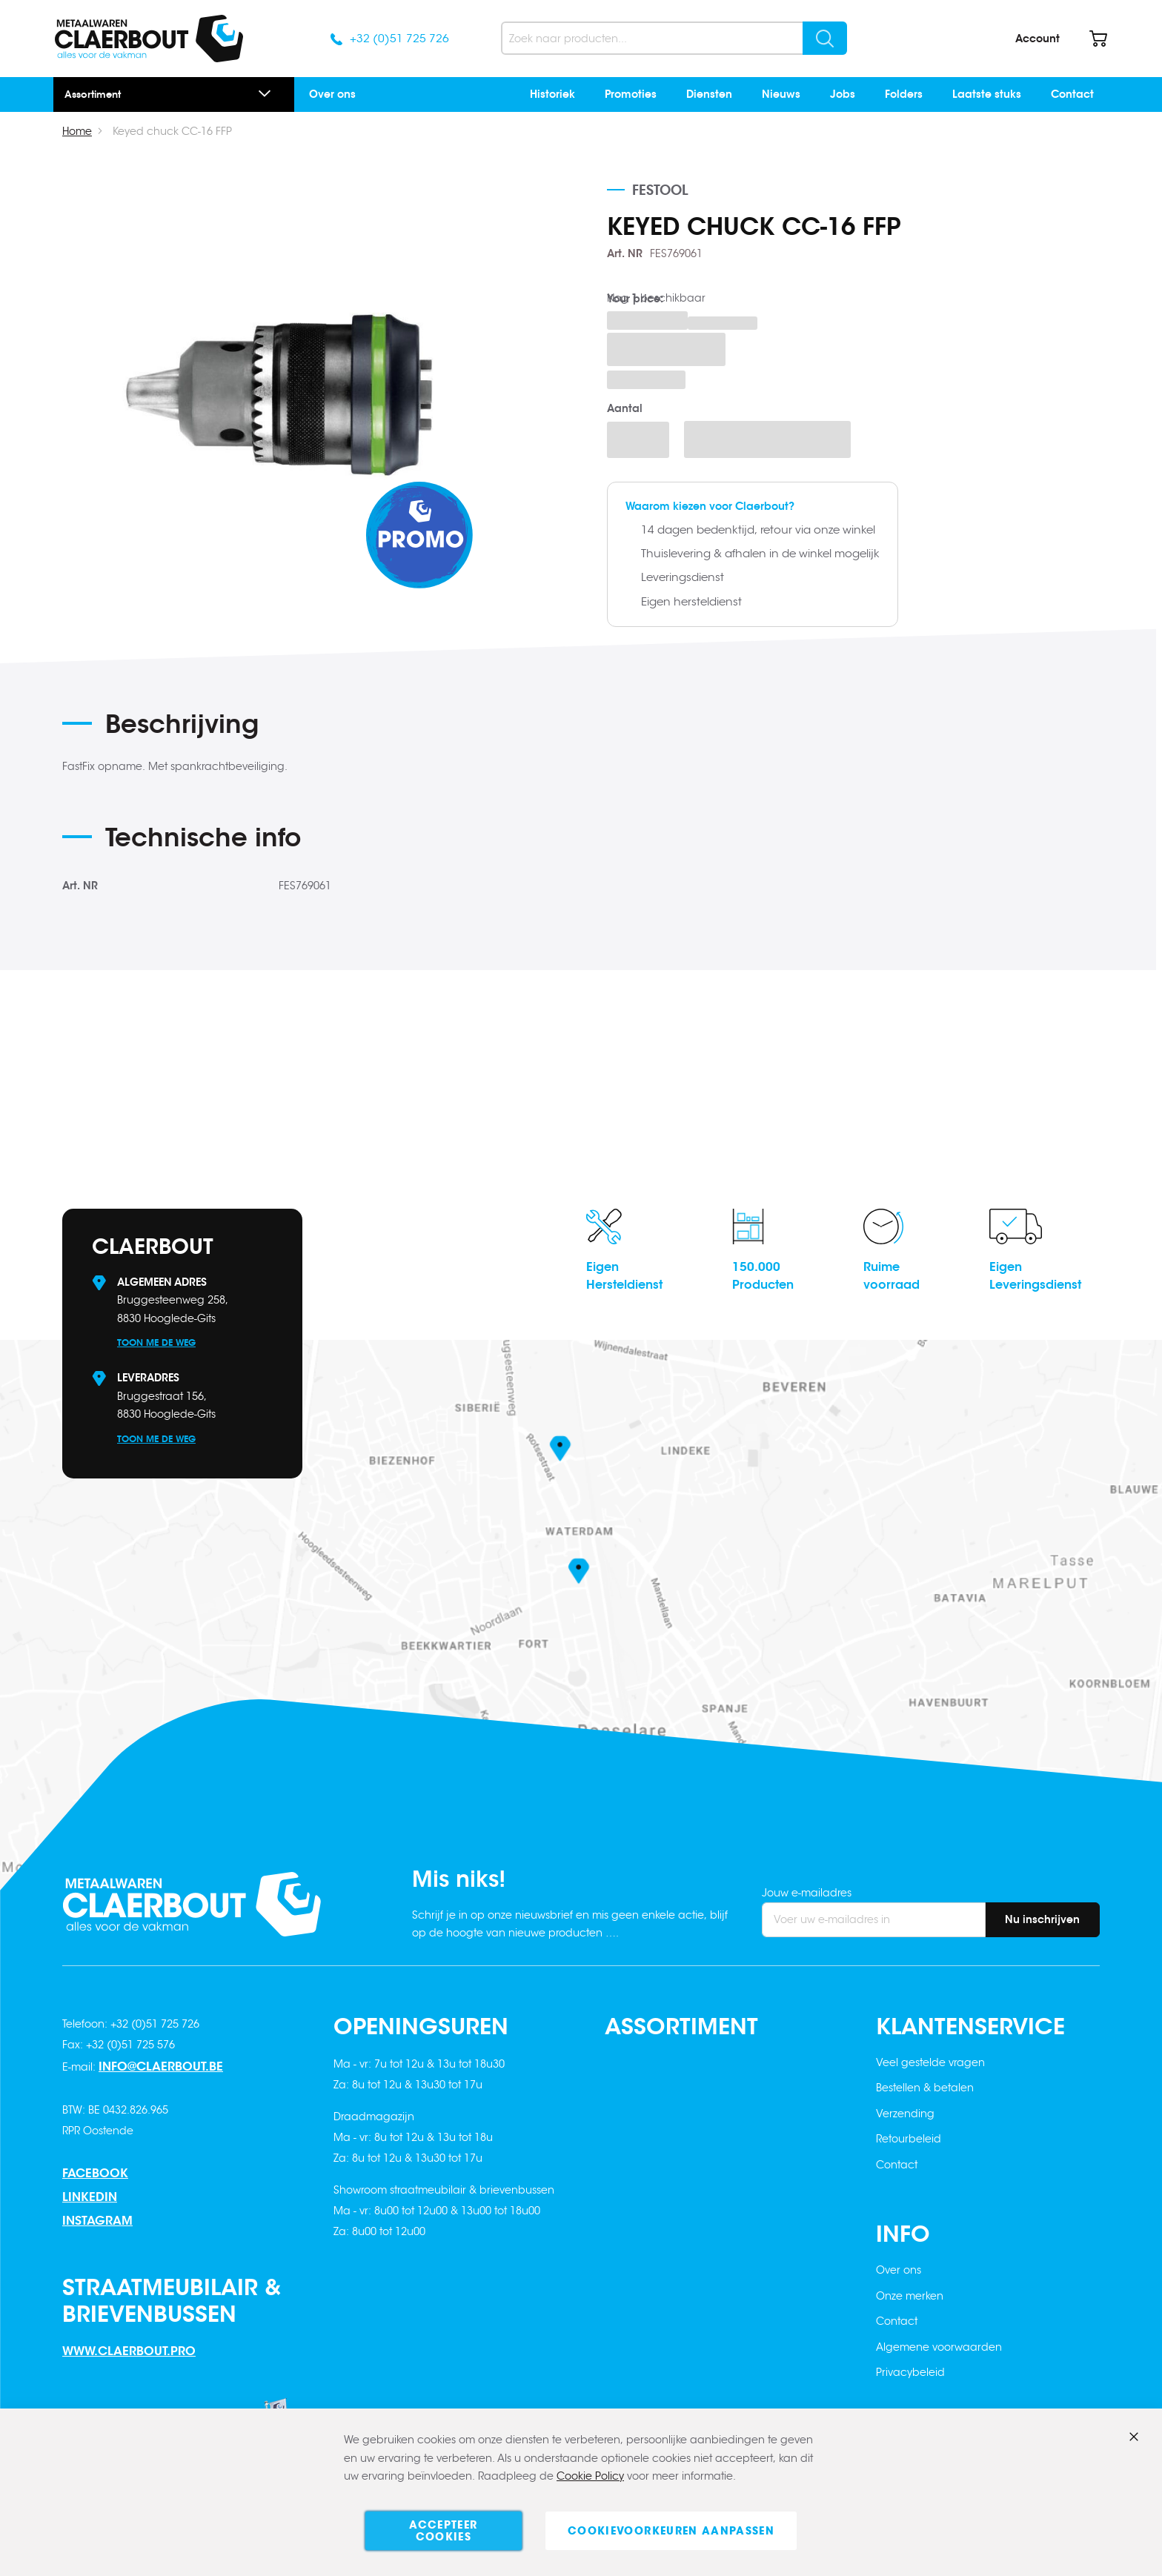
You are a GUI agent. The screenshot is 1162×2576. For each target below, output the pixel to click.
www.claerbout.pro (129, 2351)
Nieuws (781, 94)
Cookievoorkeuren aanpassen (671, 2530)
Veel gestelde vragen (930, 2062)
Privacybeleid (910, 2372)
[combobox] (674, 38)
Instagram (97, 2220)
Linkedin (89, 2197)
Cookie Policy (590, 2476)
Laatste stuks (986, 94)
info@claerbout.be (161, 2066)
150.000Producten (763, 1275)
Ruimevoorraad (891, 1275)
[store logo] (149, 38)
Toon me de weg (156, 1342)
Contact (1072, 94)
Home (77, 131)
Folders (904, 94)
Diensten (709, 94)
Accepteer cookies (443, 2530)
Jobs (842, 94)
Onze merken (909, 2296)
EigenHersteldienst (624, 1275)
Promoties (631, 94)
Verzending (905, 2113)
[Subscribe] (1042, 1919)
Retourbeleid (908, 2138)
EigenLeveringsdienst (1035, 1275)
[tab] (351, 729)
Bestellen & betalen (925, 2087)
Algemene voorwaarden (939, 2347)
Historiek (552, 94)
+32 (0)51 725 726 (399, 38)
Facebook (95, 2173)
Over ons (332, 94)
